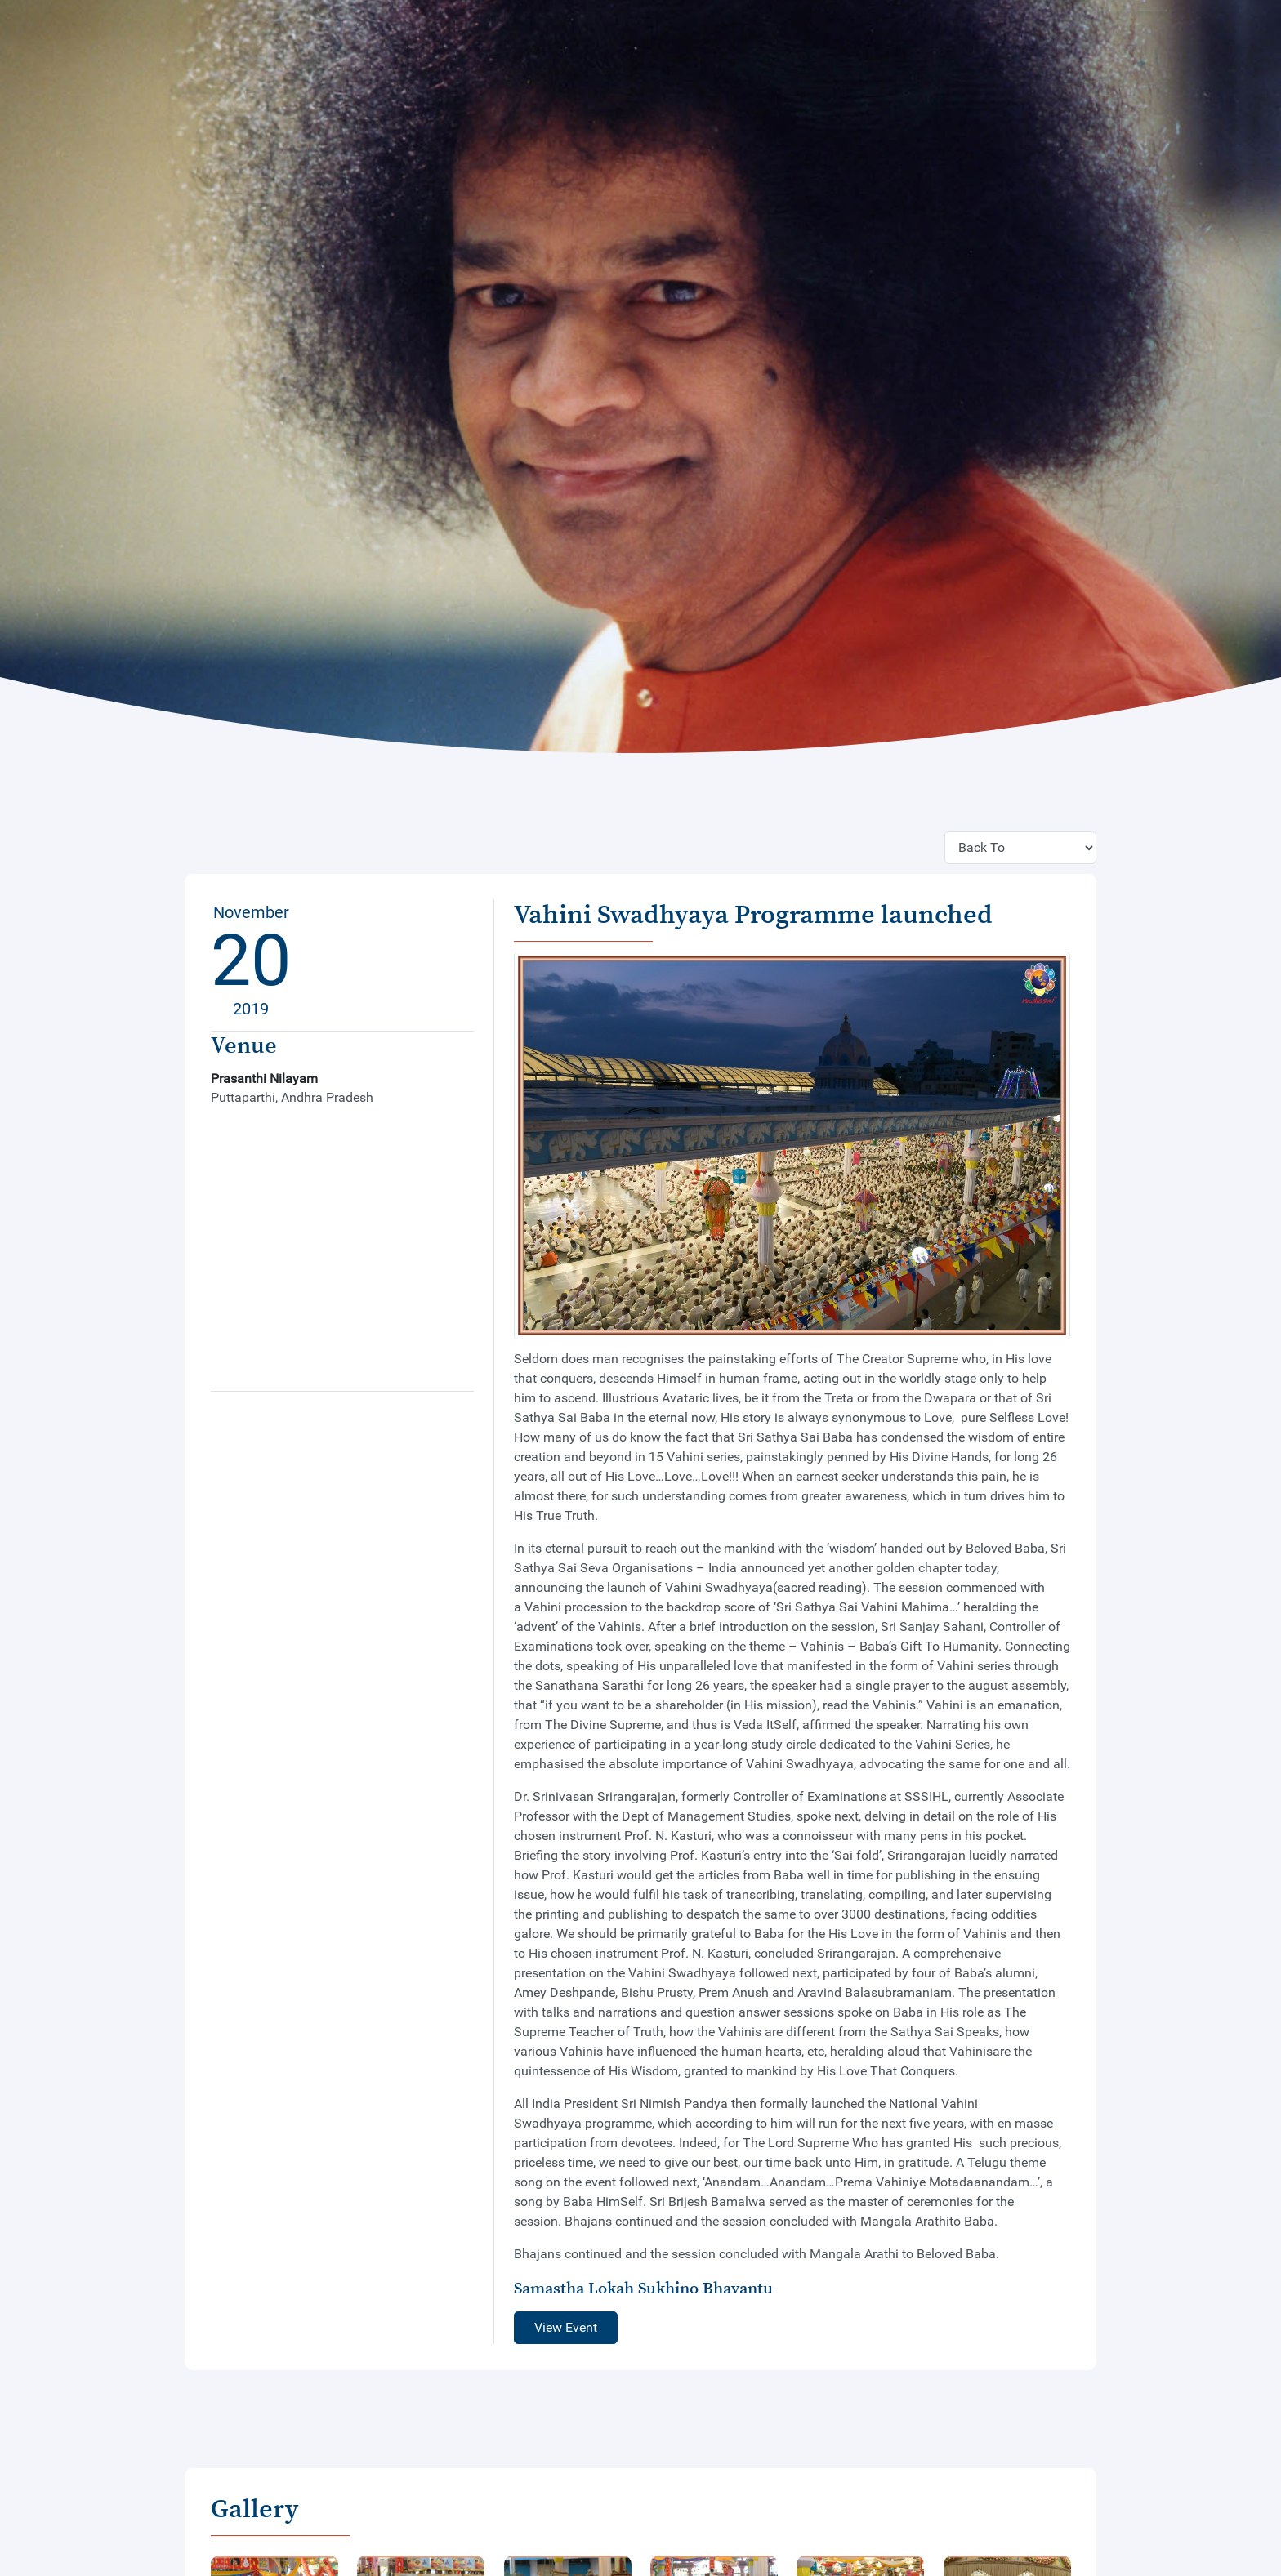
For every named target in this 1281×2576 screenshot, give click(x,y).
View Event (565, 2327)
